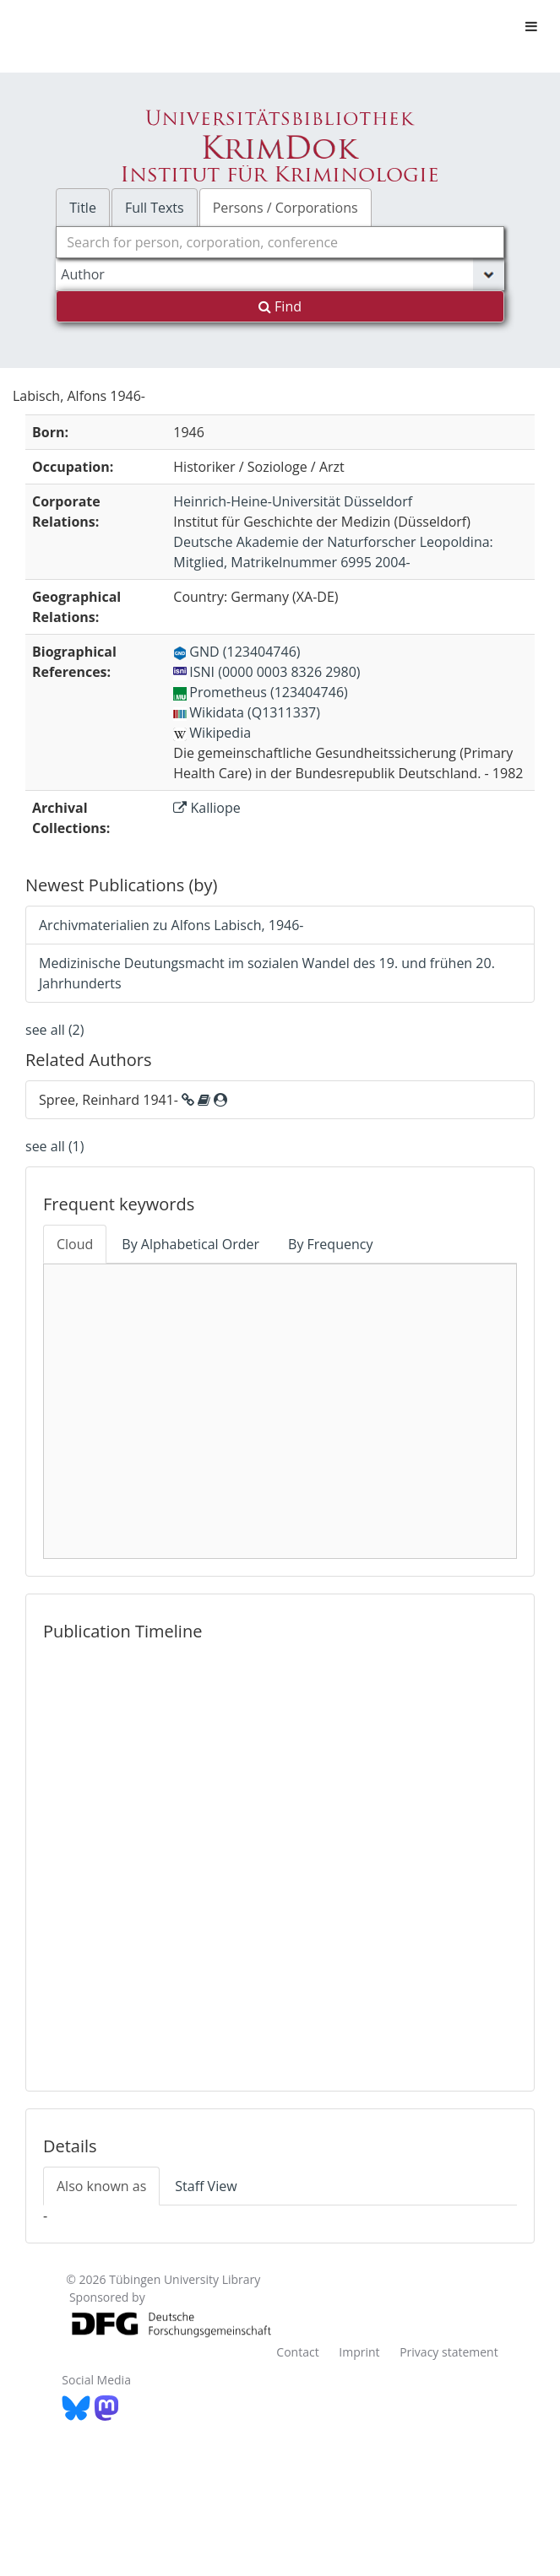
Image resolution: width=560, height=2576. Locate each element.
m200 (135, 1426)
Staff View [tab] (206, 2186)
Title (82, 207)
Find (280, 306)
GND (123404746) (236, 651)
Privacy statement (449, 2352)
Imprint (359, 2352)
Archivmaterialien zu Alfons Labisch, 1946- (171, 925)
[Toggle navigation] (531, 26)
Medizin (148, 1343)
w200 (424, 1461)
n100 (440, 1339)
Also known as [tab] (101, 2186)
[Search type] (279, 274)
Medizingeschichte (263, 1530)
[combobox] (279, 242)
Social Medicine (274, 1289)
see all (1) (54, 1146)
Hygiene (139, 1392)
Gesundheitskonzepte (335, 1321)
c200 (453, 1393)
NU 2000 (144, 1473)
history (463, 1424)
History (307, 1469)
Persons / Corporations (285, 207)
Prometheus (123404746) (260, 692)
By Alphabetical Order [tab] (190, 1244)
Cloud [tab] (75, 1244)
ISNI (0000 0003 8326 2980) (266, 672)
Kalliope (206, 807)
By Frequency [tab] (330, 1244)
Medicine (280, 1412)
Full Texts (154, 207)
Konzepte (312, 1356)
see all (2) (54, 1029)
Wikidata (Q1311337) (246, 712)
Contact (297, 2352)
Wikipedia (212, 732)
